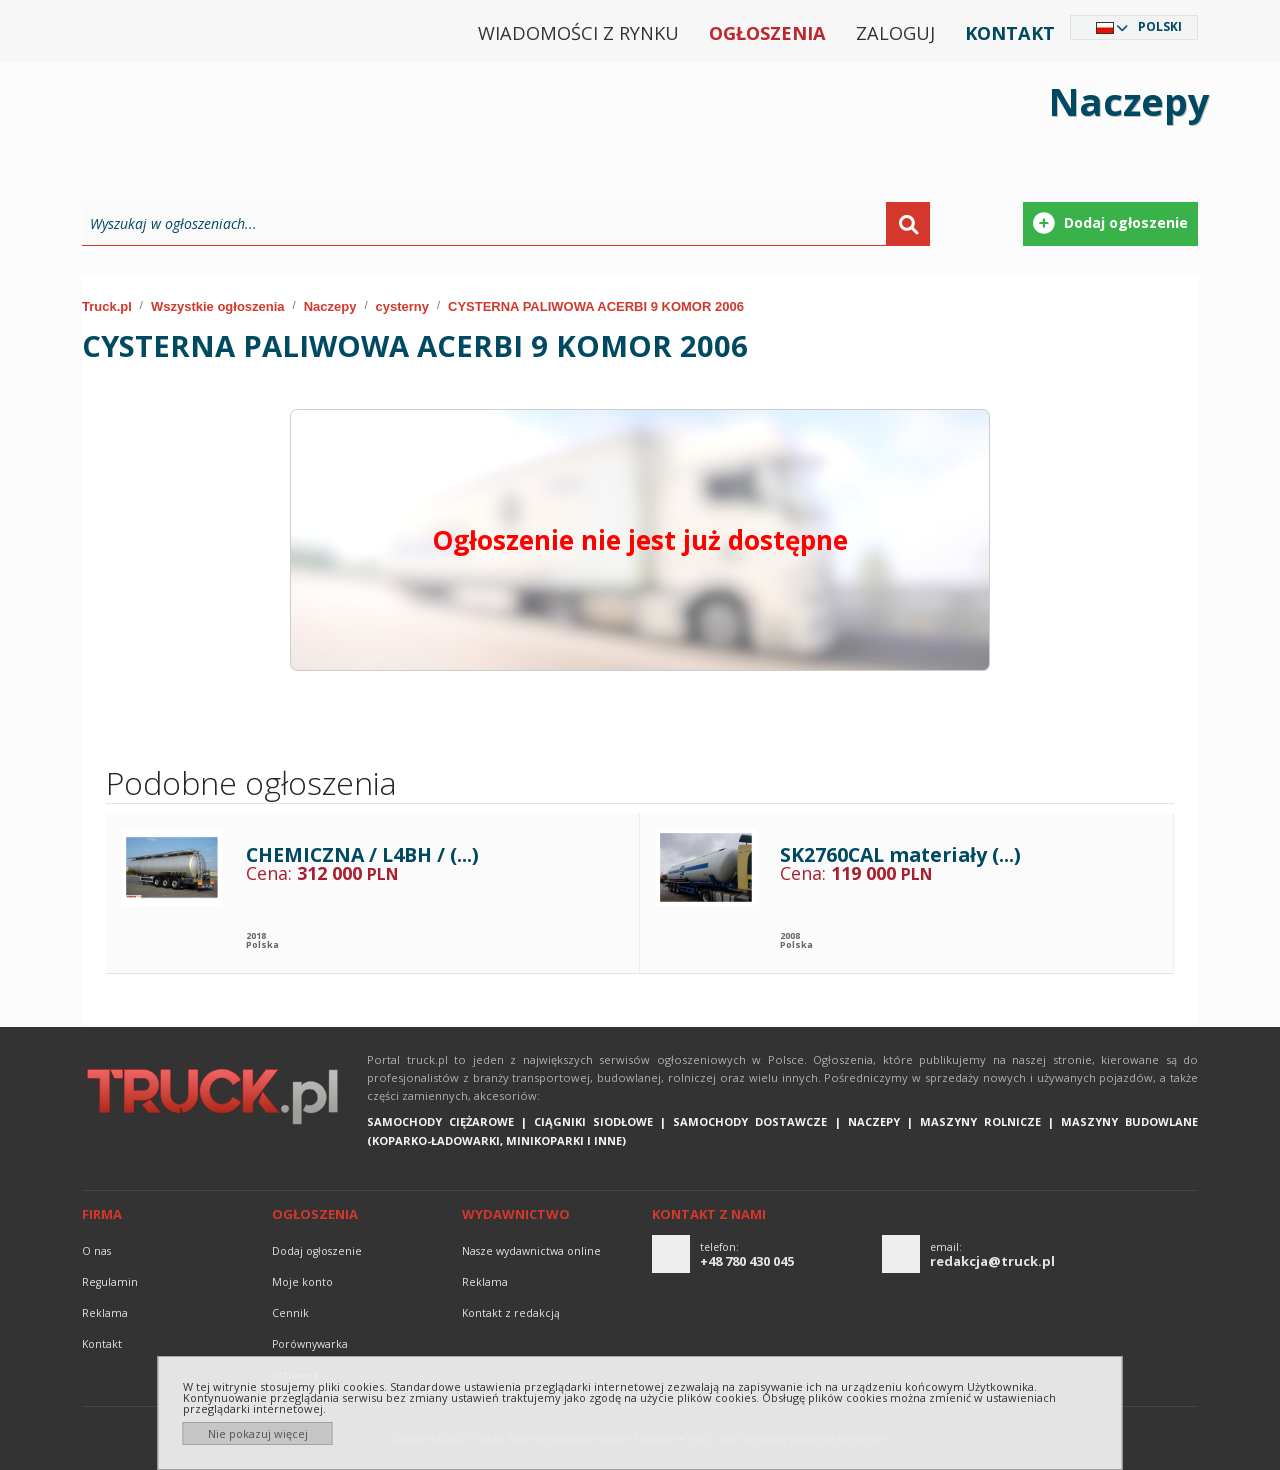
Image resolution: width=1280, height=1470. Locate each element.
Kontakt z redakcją (511, 1313)
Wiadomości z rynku (578, 33)
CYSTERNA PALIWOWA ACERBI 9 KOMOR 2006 (596, 306)
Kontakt (1010, 33)
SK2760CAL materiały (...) (900, 854)
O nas (96, 1251)
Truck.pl (107, 306)
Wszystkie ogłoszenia (218, 306)
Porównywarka (310, 1344)
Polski (1160, 26)
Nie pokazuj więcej (258, 1433)
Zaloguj (895, 33)
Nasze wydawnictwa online (531, 1251)
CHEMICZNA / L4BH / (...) (362, 854)
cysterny (401, 306)
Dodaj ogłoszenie (317, 1251)
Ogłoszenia (767, 33)
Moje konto (302, 1282)
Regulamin (110, 1282)
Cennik (290, 1313)
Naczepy (330, 306)
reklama (105, 1313)
